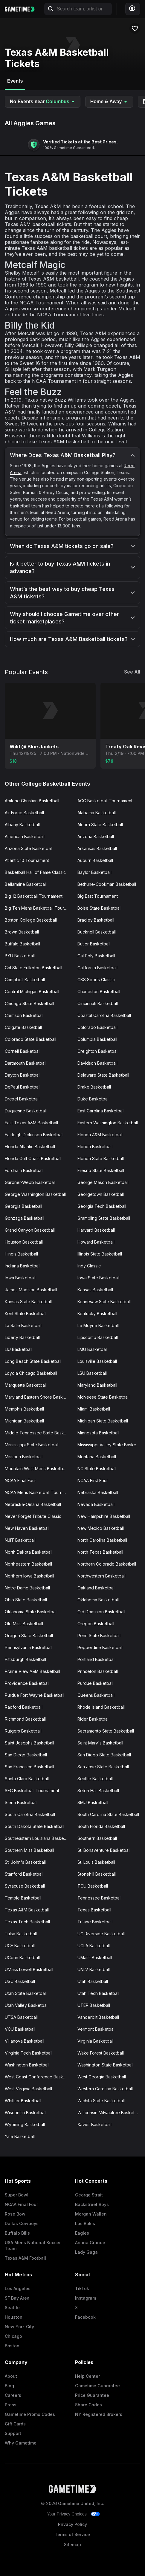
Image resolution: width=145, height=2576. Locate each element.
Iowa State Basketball (98, 1277)
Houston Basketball (24, 1241)
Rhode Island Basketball (101, 1707)
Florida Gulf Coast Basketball (33, 1158)
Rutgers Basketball (23, 1730)
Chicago (13, 2336)
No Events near (42, 102)
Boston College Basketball (31, 919)
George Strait (89, 2194)
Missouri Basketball (23, 1456)
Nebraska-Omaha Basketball (33, 1504)
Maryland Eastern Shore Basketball (39, 1397)
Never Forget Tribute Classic (33, 1516)
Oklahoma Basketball (98, 1599)
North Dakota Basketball (28, 1552)
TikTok (82, 2288)
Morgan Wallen (91, 2213)
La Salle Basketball (23, 1325)
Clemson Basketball (24, 1015)
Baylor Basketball (94, 872)
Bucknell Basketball (96, 931)
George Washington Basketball (35, 1194)
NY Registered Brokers (98, 2414)
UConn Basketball (22, 1957)
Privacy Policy (72, 2524)
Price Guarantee (92, 2395)
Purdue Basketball (95, 1683)
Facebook (85, 2317)
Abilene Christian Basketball (32, 800)
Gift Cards (15, 2423)
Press (10, 2404)
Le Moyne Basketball (98, 1325)
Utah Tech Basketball (98, 1993)
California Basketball (97, 967)
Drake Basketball (94, 1086)
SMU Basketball (92, 1802)
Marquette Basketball (26, 1385)
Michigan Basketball (24, 1420)
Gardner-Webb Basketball (30, 1182)
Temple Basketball (23, 1897)
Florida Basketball (94, 1146)
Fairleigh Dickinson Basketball (34, 1134)
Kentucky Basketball (97, 1313)
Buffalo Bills (17, 2233)
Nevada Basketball (96, 1504)
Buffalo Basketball (22, 943)
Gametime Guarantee (97, 2385)
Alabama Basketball (96, 812)
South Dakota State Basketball (34, 1826)
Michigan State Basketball (102, 1420)
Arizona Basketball (95, 836)
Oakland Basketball (96, 1587)
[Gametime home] (23, 9)
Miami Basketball (93, 1408)
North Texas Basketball (100, 1552)
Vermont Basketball (96, 2029)
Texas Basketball (94, 1909)
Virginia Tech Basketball (28, 2052)
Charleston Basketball (98, 991)
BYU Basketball (20, 955)
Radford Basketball (23, 1707)
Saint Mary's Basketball (100, 1742)
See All (132, 672)
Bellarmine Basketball (26, 884)
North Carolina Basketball (102, 1540)
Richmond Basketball (25, 1719)
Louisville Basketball (97, 1361)
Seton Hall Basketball (98, 1790)
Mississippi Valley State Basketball (110, 1444)
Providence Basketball (27, 1683)
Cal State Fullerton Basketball (33, 967)
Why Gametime (20, 2442)
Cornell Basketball (22, 1051)
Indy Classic (89, 1265)
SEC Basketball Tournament (32, 1790)
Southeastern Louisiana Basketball (38, 1838)
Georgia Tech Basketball (101, 1206)
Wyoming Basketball (25, 2124)
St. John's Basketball (25, 1862)
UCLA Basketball (93, 1945)
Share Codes (88, 2404)
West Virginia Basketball (28, 2088)
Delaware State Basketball (103, 1075)
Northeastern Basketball (28, 1563)
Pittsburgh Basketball (25, 1659)
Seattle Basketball (95, 1778)
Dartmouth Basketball (25, 1063)
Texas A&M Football (25, 2258)
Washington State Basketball (105, 2064)
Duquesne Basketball (26, 1110)
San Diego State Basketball (104, 1754)
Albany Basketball (22, 824)
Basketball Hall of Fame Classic (35, 872)
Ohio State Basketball (26, 1599)
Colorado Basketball (97, 1027)
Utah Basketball (92, 1981)
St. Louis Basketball (96, 1862)
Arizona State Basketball (29, 848)
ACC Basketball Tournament (104, 800)
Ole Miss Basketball (24, 1623)
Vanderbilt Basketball (98, 2017)
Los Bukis (85, 2223)
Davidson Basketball (97, 1063)
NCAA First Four (92, 1480)
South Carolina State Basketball (108, 1814)
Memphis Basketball (24, 1408)
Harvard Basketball (96, 1230)
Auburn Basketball (95, 860)
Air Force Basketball (24, 812)
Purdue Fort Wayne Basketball (34, 1695)
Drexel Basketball (22, 1098)
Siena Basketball (21, 1802)
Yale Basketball (20, 2136)
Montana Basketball (96, 1456)
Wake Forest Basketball (100, 2052)
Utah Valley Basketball (26, 2005)
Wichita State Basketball (101, 2100)
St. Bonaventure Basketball (103, 1850)
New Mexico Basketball (100, 1528)
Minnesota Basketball (98, 1432)
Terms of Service (72, 2534)
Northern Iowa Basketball (29, 1575)
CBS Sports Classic (96, 979)
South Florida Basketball (101, 1826)
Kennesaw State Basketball (104, 1301)
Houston (13, 2317)
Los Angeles (17, 2288)
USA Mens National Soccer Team (33, 2245)
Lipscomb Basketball (97, 1337)
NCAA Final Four (20, 1480)
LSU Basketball (92, 1373)
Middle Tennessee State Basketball (39, 1432)
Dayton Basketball (22, 1075)
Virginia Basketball (95, 2041)
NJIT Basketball (20, 1540)
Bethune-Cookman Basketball (106, 884)
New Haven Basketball (27, 1528)
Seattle (12, 2307)
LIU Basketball (18, 1349)
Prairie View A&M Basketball (32, 1671)
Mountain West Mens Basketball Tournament (39, 1468)
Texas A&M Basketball (27, 1909)
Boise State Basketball (99, 908)
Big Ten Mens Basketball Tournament (39, 908)
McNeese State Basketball (103, 1397)
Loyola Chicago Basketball (31, 1373)
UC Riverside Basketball (101, 1933)
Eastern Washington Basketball (107, 1122)
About (11, 2376)
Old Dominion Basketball (101, 1611)
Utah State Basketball (26, 1993)
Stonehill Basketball (96, 1874)
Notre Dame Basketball (27, 1587)
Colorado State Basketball (30, 1039)
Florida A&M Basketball (100, 1134)
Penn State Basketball (98, 1635)
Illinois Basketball (21, 1253)
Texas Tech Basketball (27, 1921)
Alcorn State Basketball (100, 824)
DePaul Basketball (22, 1086)
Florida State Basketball (100, 1158)
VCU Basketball (20, 2029)
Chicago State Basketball (29, 1003)
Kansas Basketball (95, 1289)
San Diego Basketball (26, 1754)
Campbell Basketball (25, 979)
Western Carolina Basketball (105, 2088)
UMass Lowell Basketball (29, 1969)
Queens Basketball (96, 1695)
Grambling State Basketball (103, 1218)
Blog (9, 2385)
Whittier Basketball (23, 2100)
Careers (13, 2395)
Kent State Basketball (25, 1313)
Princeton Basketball (97, 1671)
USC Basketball (20, 1981)
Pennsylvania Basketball (28, 1647)
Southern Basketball (97, 1838)
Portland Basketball (96, 1659)
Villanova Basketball (24, 2041)
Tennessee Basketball (99, 1897)
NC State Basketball (96, 1468)
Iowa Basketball (20, 1277)
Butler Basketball (93, 943)
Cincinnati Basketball (97, 1003)
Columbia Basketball (97, 1039)
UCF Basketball (20, 1945)
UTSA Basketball (21, 2017)
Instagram (85, 2298)
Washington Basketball (27, 2064)
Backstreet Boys (92, 2204)
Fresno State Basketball (100, 1170)
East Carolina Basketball (100, 1110)
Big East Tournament (97, 896)
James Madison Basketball (31, 1289)
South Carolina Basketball (30, 1814)
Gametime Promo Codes (30, 2414)
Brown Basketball (22, 931)
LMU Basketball (92, 1349)
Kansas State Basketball (28, 1301)
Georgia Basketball (23, 1206)
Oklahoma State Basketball (31, 1611)
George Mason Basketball (103, 1182)
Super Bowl (16, 2194)
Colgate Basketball (23, 1027)
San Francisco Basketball (29, 1766)
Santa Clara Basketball (27, 1778)
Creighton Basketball (97, 1051)
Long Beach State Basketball (33, 1361)
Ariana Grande (90, 2242)
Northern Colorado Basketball (106, 1563)
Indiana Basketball (22, 1265)
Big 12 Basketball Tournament (33, 896)
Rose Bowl (16, 2213)
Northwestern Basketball (101, 1575)
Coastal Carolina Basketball (104, 1015)
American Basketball (25, 836)
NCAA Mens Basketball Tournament (39, 1492)
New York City (19, 2326)
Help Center (87, 2376)
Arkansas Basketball (97, 848)
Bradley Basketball (95, 919)
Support (13, 2433)
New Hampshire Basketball (103, 1516)
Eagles (82, 2233)
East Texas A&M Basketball (31, 1122)
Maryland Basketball (97, 1385)
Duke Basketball (93, 1098)
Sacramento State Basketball (105, 1730)
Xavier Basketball (94, 2124)
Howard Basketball (96, 1241)
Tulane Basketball (94, 1921)
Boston (12, 2345)
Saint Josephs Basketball (29, 1742)
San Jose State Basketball (103, 1766)
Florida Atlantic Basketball (30, 1146)
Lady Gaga (86, 2252)
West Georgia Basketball (101, 2076)
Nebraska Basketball (97, 1492)
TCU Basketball (92, 1885)
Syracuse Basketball (25, 1885)
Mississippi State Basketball (32, 1444)
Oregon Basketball (95, 1623)
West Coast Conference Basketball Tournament (39, 2076)
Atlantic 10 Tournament (27, 860)
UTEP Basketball (93, 2005)
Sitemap (72, 2544)
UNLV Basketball (93, 1969)
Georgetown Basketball (100, 1194)
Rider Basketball (93, 1719)
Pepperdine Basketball (100, 1647)
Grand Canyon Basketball (30, 1230)
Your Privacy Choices (67, 2514)
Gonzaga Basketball (24, 1218)
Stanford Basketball (24, 1874)
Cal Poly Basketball (96, 955)
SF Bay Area (17, 2298)
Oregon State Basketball (29, 1635)
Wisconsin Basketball (25, 2112)
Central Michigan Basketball (32, 991)
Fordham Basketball (24, 1170)
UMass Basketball (94, 1957)
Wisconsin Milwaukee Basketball (109, 2112)
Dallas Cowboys (22, 2223)
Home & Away (109, 101)
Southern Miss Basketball (29, 1850)
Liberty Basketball (22, 1337)
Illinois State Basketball (99, 1253)
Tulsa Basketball (21, 1933)
